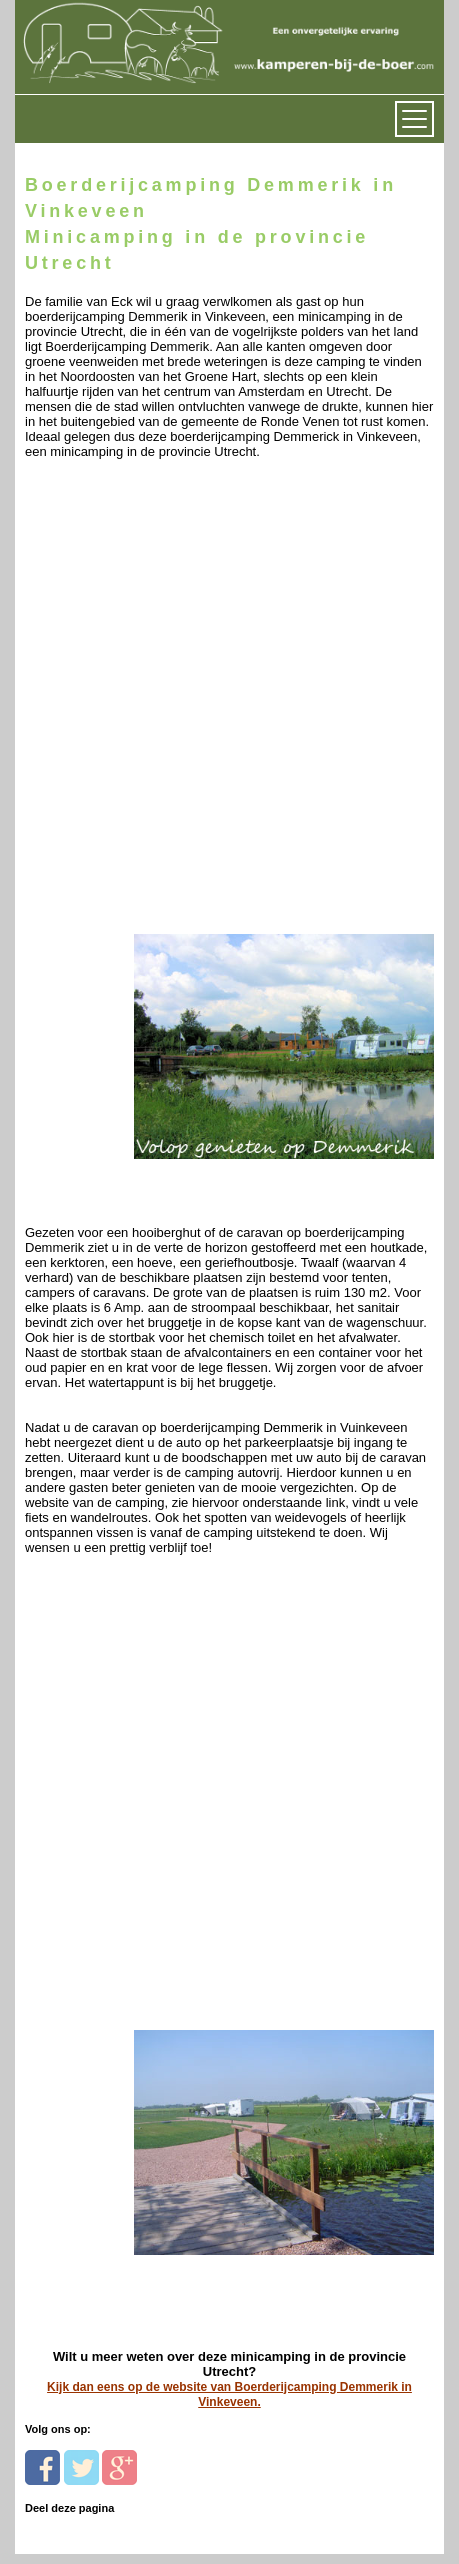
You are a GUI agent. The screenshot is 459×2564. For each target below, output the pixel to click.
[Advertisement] (229, 701)
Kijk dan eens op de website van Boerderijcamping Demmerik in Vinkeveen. (229, 2394)
